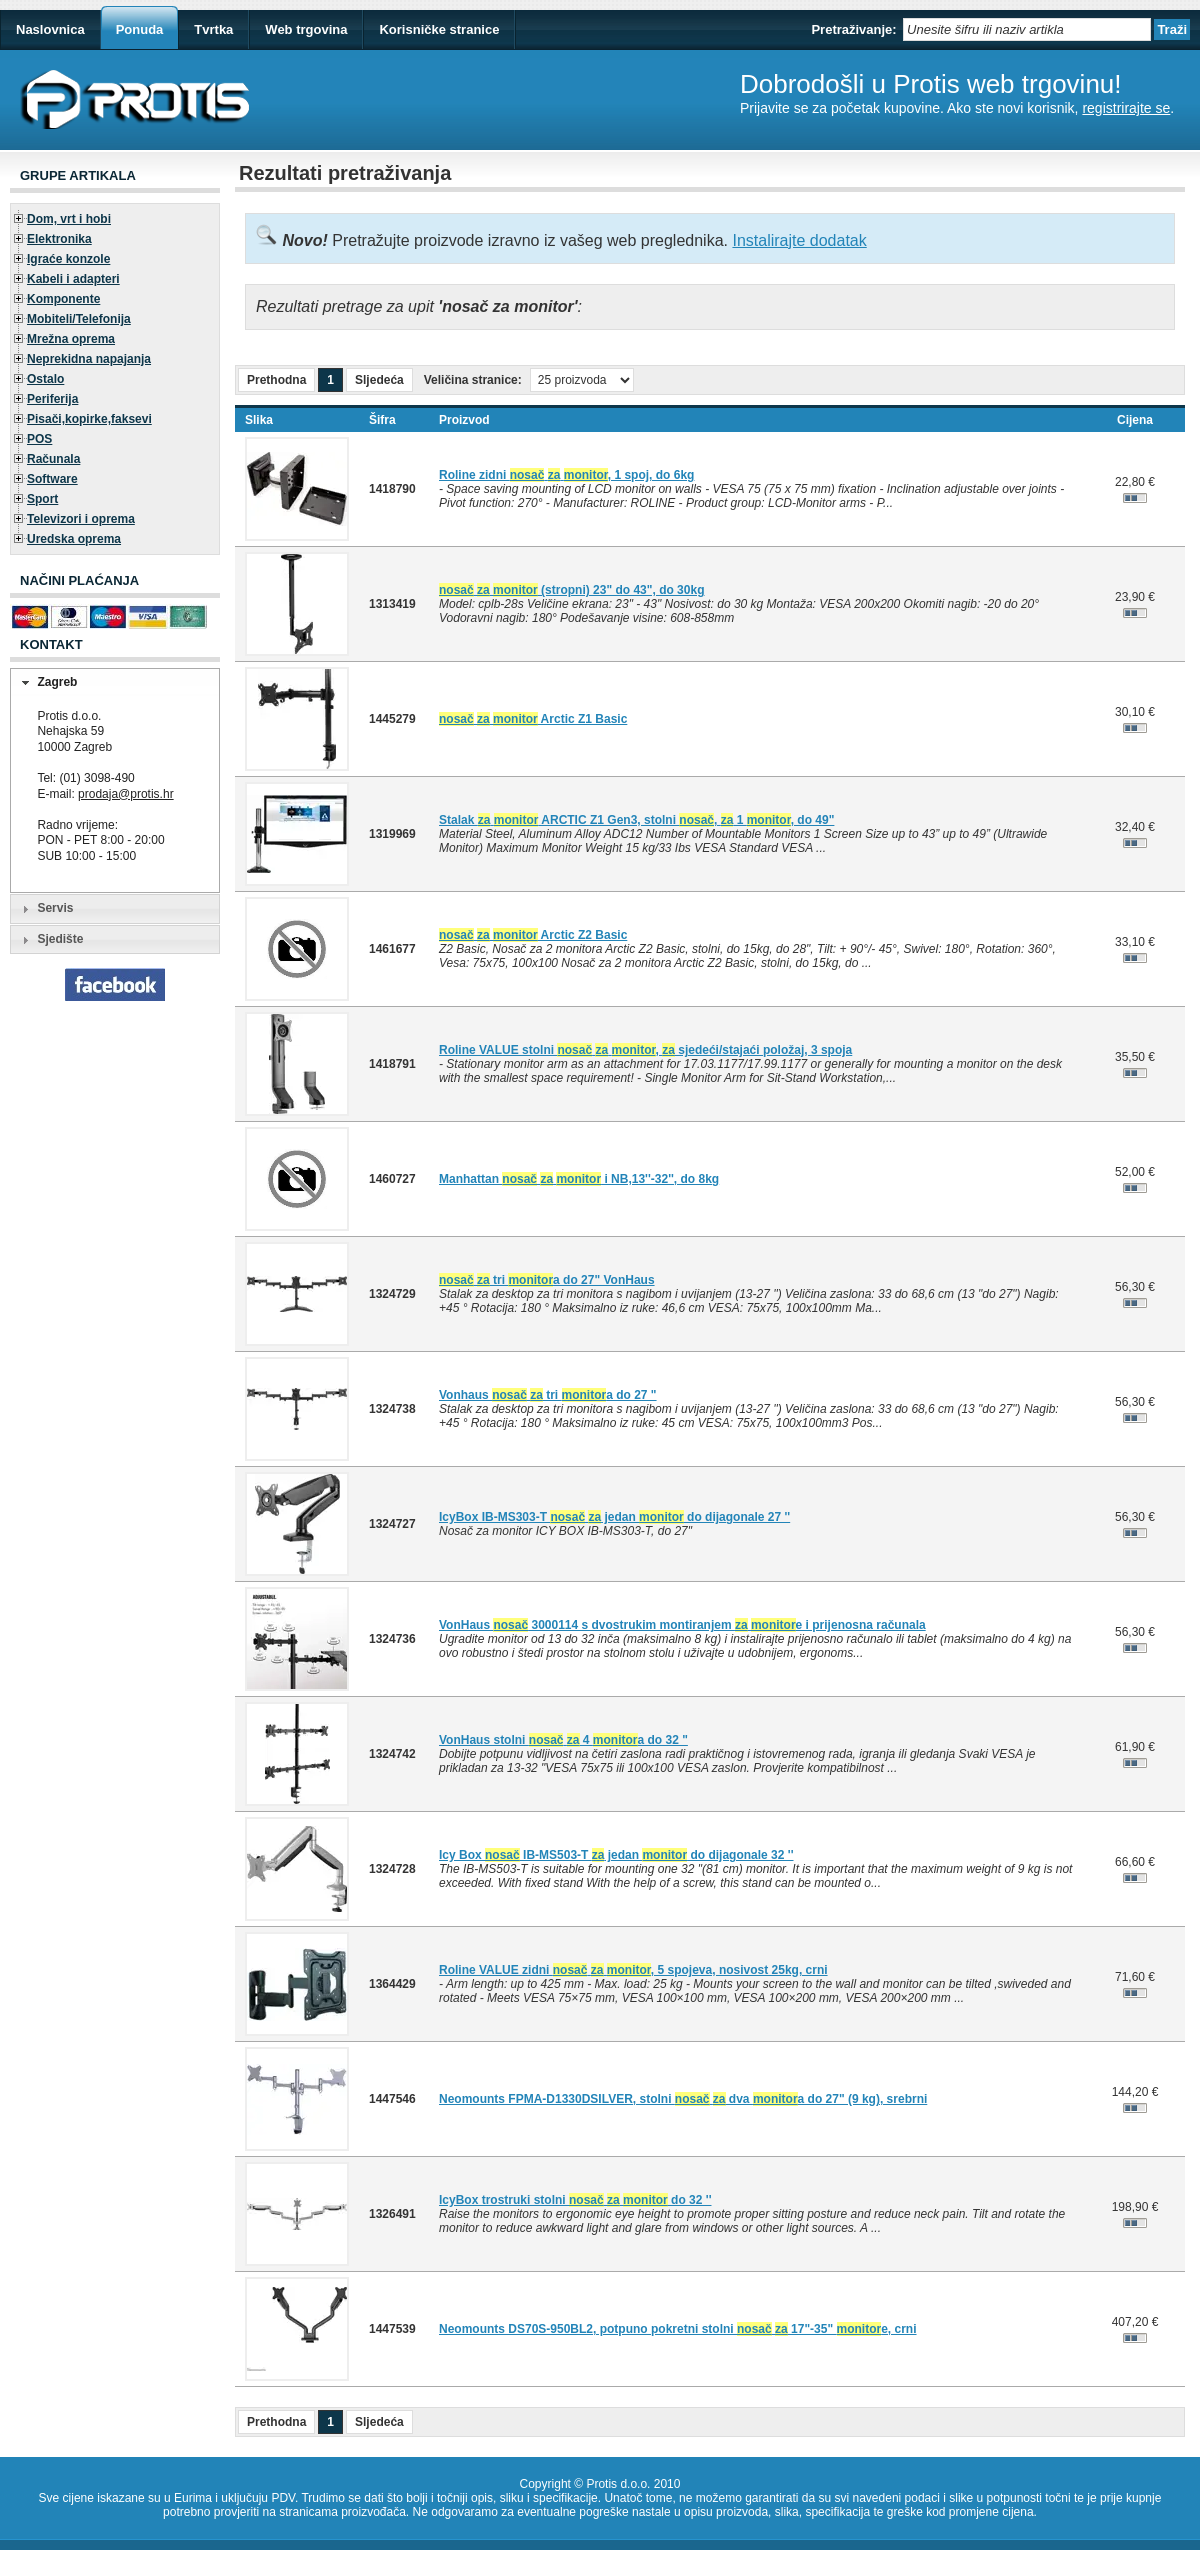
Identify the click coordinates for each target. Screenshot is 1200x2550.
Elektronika (59, 239)
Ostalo (45, 379)
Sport (42, 499)
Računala (53, 459)
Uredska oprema (74, 539)
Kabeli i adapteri (73, 279)
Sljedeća (379, 380)
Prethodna (276, 380)
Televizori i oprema (81, 519)
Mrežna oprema (71, 339)
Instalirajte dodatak (799, 240)
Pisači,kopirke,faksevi (89, 419)
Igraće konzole (68, 259)
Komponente (63, 299)
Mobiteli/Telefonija (79, 319)
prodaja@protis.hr (126, 794)
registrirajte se (1126, 108)
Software (52, 479)
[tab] (115, 683)
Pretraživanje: (853, 29)
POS (39, 439)
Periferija (52, 399)
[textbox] (1027, 29)
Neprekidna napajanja (89, 359)
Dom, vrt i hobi (69, 219)
